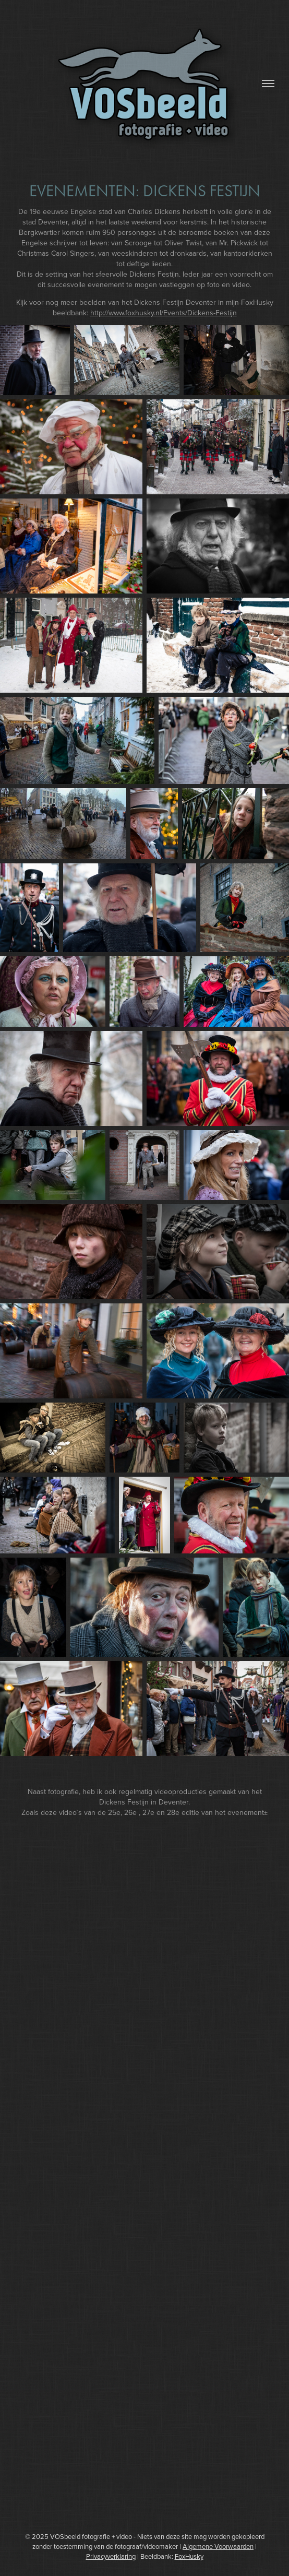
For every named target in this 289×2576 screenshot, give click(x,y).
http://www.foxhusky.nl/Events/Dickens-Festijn (163, 312)
